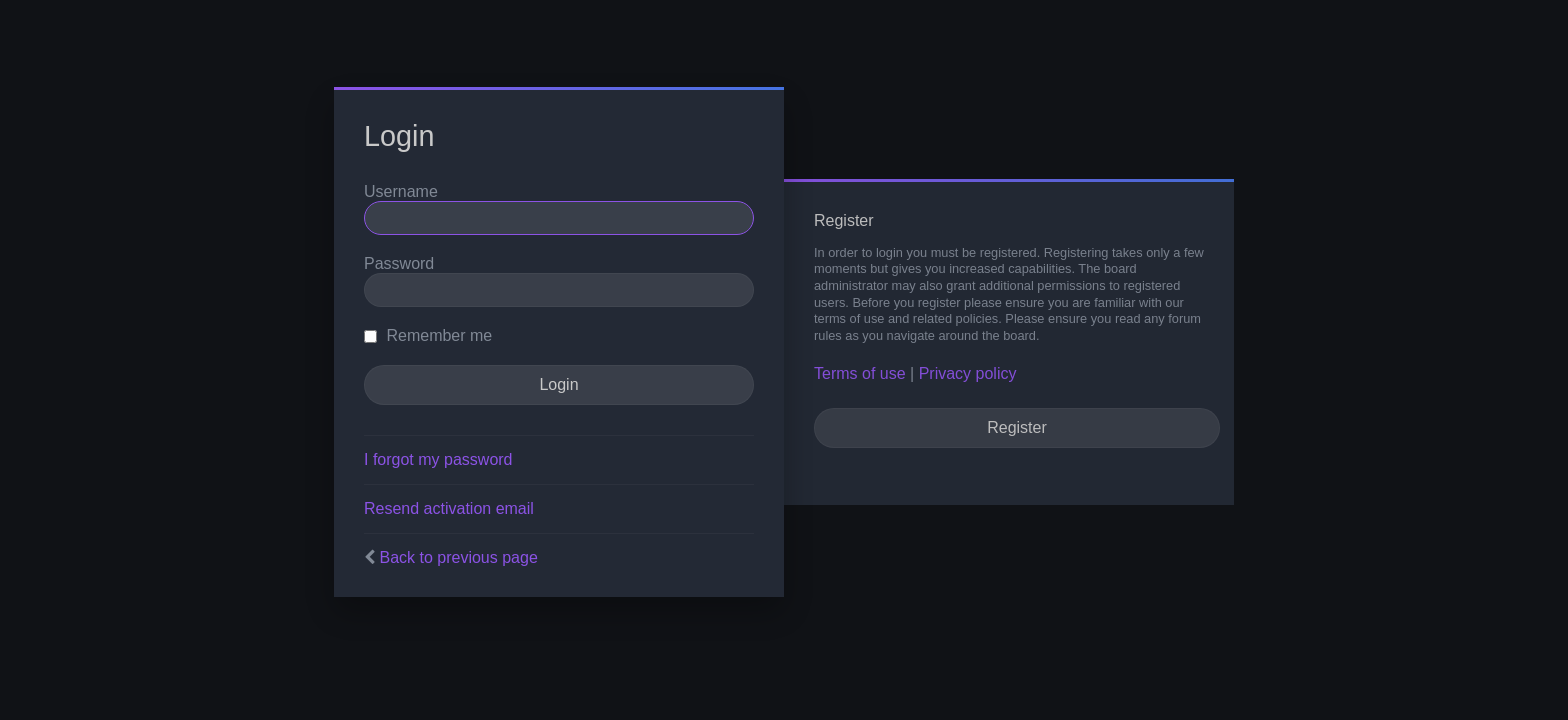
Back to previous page (458, 557)
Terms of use (860, 373)
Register (1017, 427)
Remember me (428, 335)
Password (399, 263)
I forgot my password (438, 459)
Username (401, 191)
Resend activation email (449, 508)
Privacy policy (968, 373)
